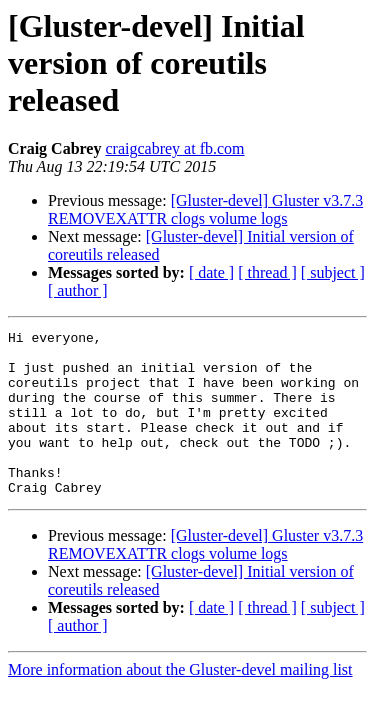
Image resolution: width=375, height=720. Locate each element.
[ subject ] (333, 272)
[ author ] (78, 290)
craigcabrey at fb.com (174, 148)
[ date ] (211, 272)
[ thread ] (267, 272)
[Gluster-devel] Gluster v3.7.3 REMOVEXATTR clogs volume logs (205, 209)
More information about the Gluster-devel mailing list (180, 702)
